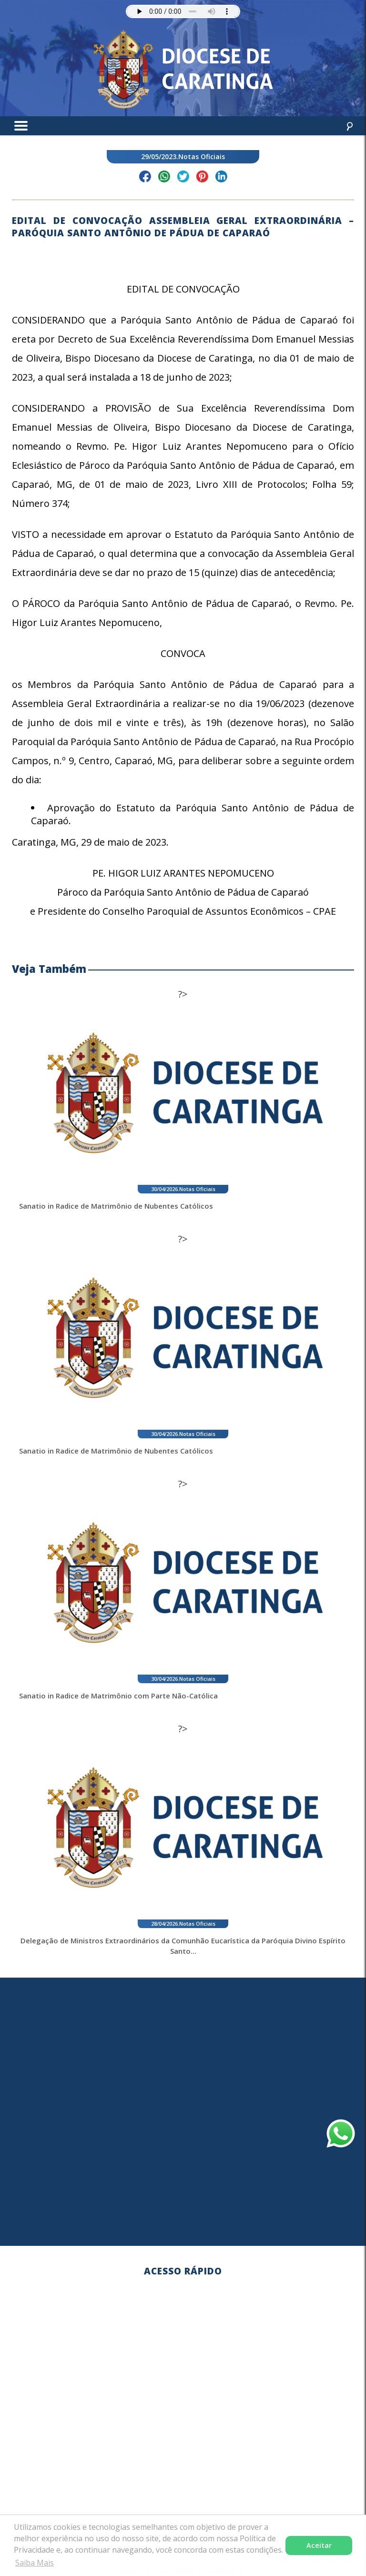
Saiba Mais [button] (34, 2562)
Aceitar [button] (319, 2545)
